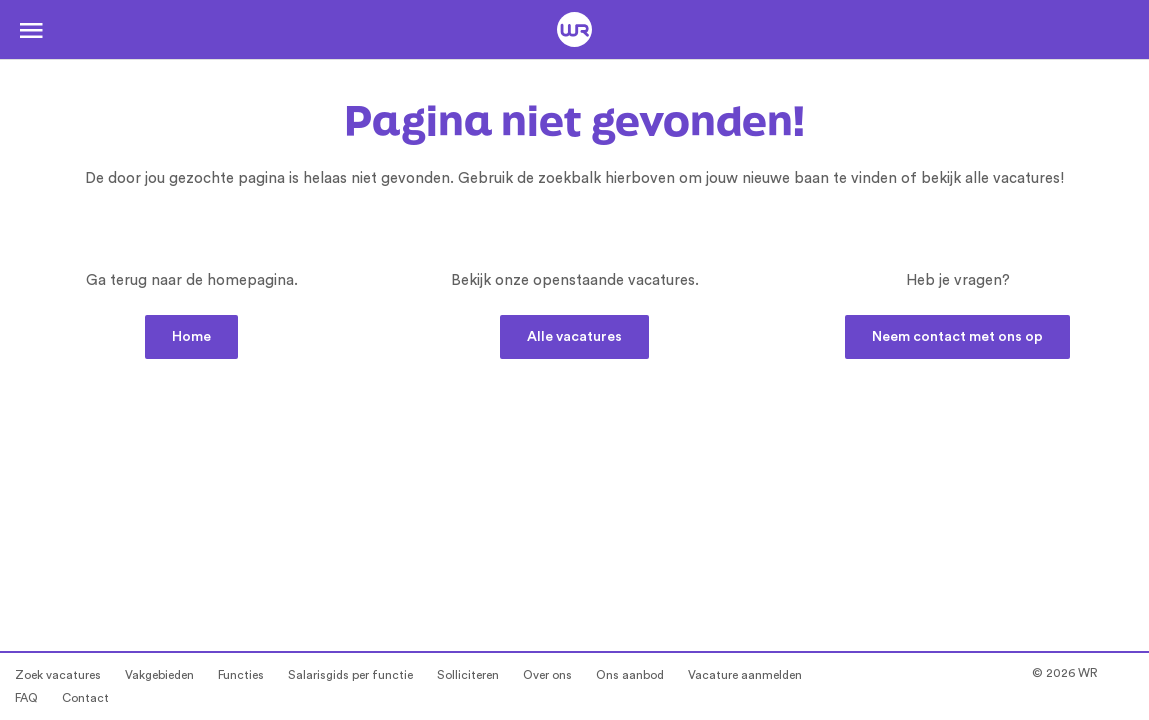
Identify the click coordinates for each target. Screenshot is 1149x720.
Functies (241, 675)
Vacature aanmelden (745, 675)
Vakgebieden (159, 675)
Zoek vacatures (58, 675)
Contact (85, 698)
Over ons (547, 675)
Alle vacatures (574, 337)
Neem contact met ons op (957, 337)
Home (191, 337)
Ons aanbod (630, 675)
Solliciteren (468, 675)
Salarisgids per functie (350, 675)
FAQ (26, 698)
